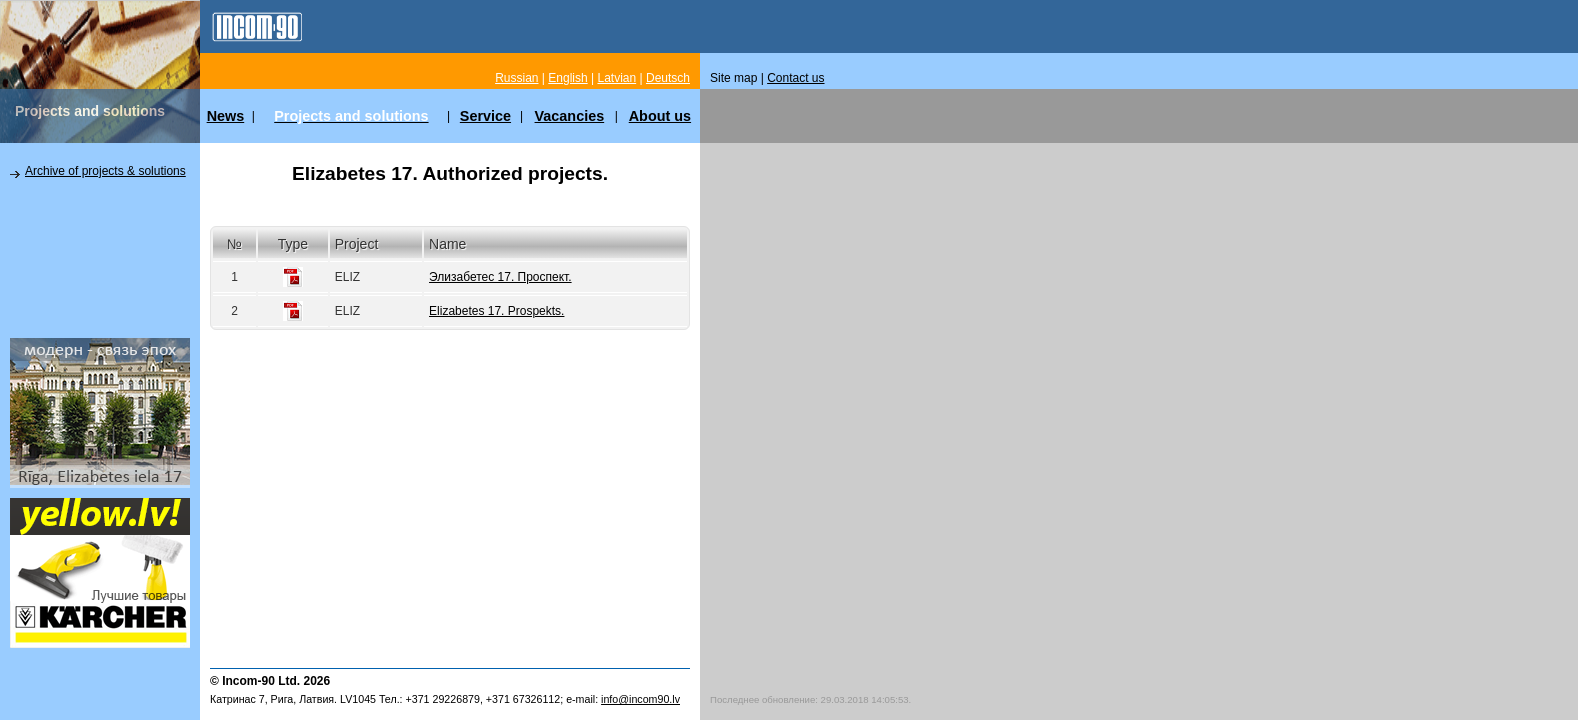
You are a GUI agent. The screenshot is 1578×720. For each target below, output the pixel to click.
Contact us (795, 78)
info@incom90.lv (640, 699)
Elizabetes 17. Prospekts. (496, 311)
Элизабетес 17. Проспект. (500, 277)
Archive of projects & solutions (105, 171)
